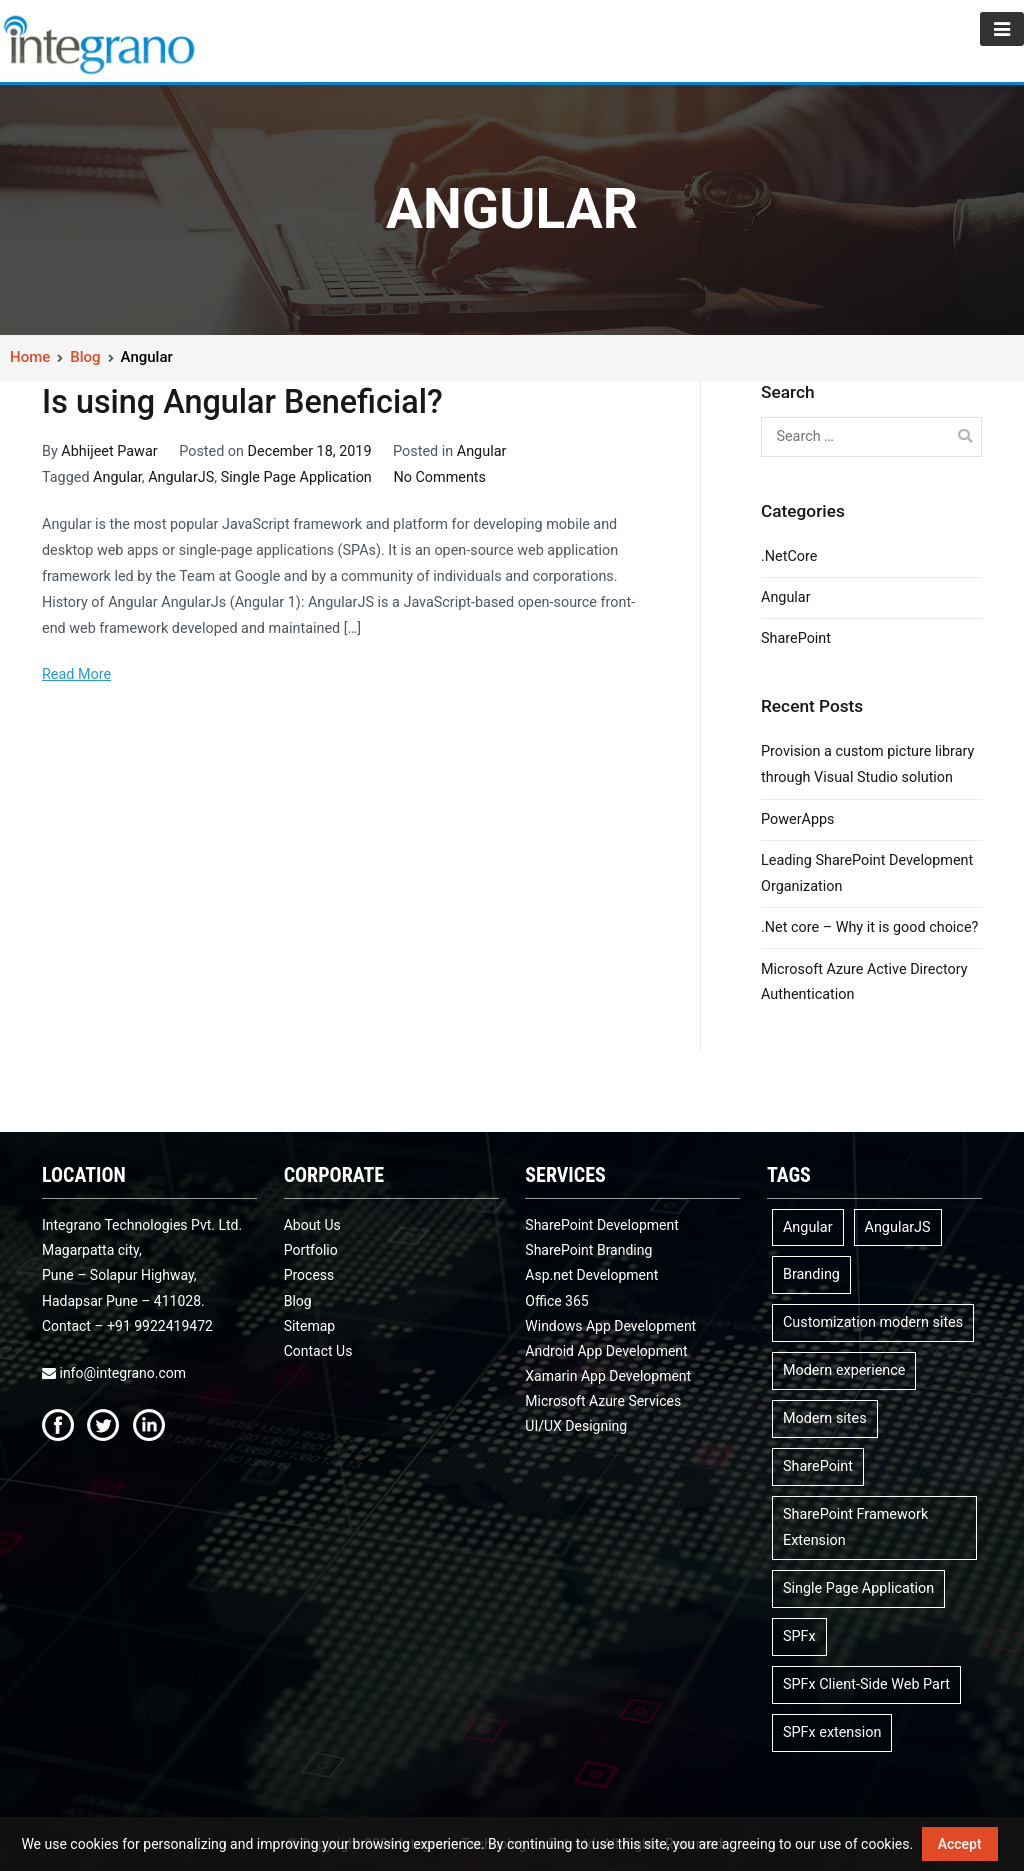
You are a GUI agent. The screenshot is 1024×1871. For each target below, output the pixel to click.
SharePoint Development (602, 1225)
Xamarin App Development (608, 1376)
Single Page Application (296, 477)
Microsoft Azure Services (603, 1401)
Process (309, 1275)
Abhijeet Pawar (109, 451)
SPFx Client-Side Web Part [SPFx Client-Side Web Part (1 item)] (866, 1684)
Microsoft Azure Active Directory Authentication (864, 982)
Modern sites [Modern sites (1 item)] (825, 1418)
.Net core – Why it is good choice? (869, 927)
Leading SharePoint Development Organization (867, 873)
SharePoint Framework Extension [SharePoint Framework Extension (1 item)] (855, 1527)
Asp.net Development (591, 1275)
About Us (312, 1225)
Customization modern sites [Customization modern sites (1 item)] (873, 1322)
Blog (298, 1301)
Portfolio (311, 1250)
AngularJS (181, 477)
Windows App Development (610, 1326)
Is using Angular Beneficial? (242, 402)
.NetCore (789, 556)
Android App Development (606, 1351)
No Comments (439, 477)
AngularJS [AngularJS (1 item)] (898, 1227)
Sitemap (309, 1326)
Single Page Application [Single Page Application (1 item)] (858, 1588)
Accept (960, 1844)
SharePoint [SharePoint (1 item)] (818, 1466)
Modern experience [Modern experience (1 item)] (844, 1370)
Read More (76, 674)
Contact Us (318, 1351)
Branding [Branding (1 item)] (811, 1274)
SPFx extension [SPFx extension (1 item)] (832, 1732)
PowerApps (798, 819)
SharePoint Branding (588, 1250)
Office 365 (556, 1301)
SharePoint (796, 638)
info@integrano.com (114, 1373)
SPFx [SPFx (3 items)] (799, 1636)
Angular (482, 451)
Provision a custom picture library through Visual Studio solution (867, 764)
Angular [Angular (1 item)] (808, 1227)
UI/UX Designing (576, 1426)
